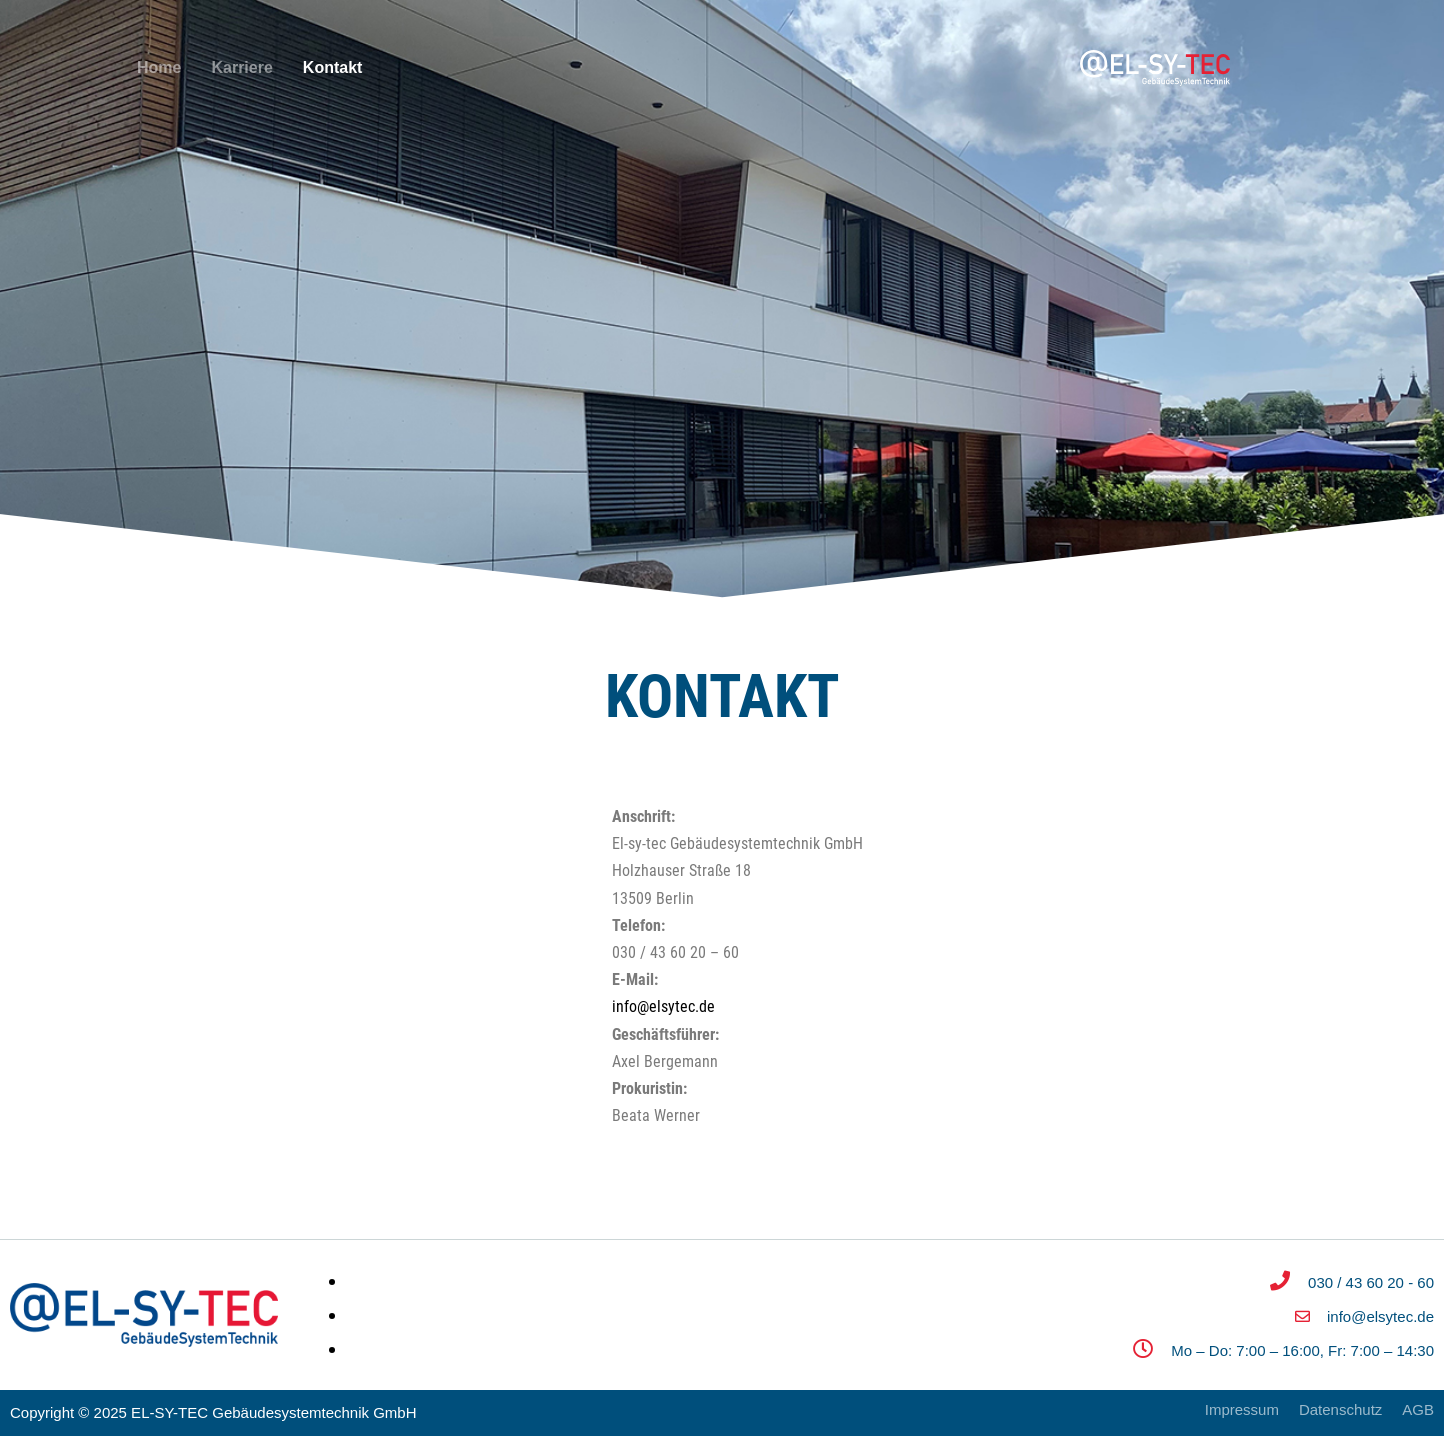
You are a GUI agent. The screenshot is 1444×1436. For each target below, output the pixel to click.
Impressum (1242, 1409)
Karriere (241, 67)
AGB (1418, 1409)
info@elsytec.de (663, 1006)
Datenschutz (1340, 1409)
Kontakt (333, 67)
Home (159, 67)
